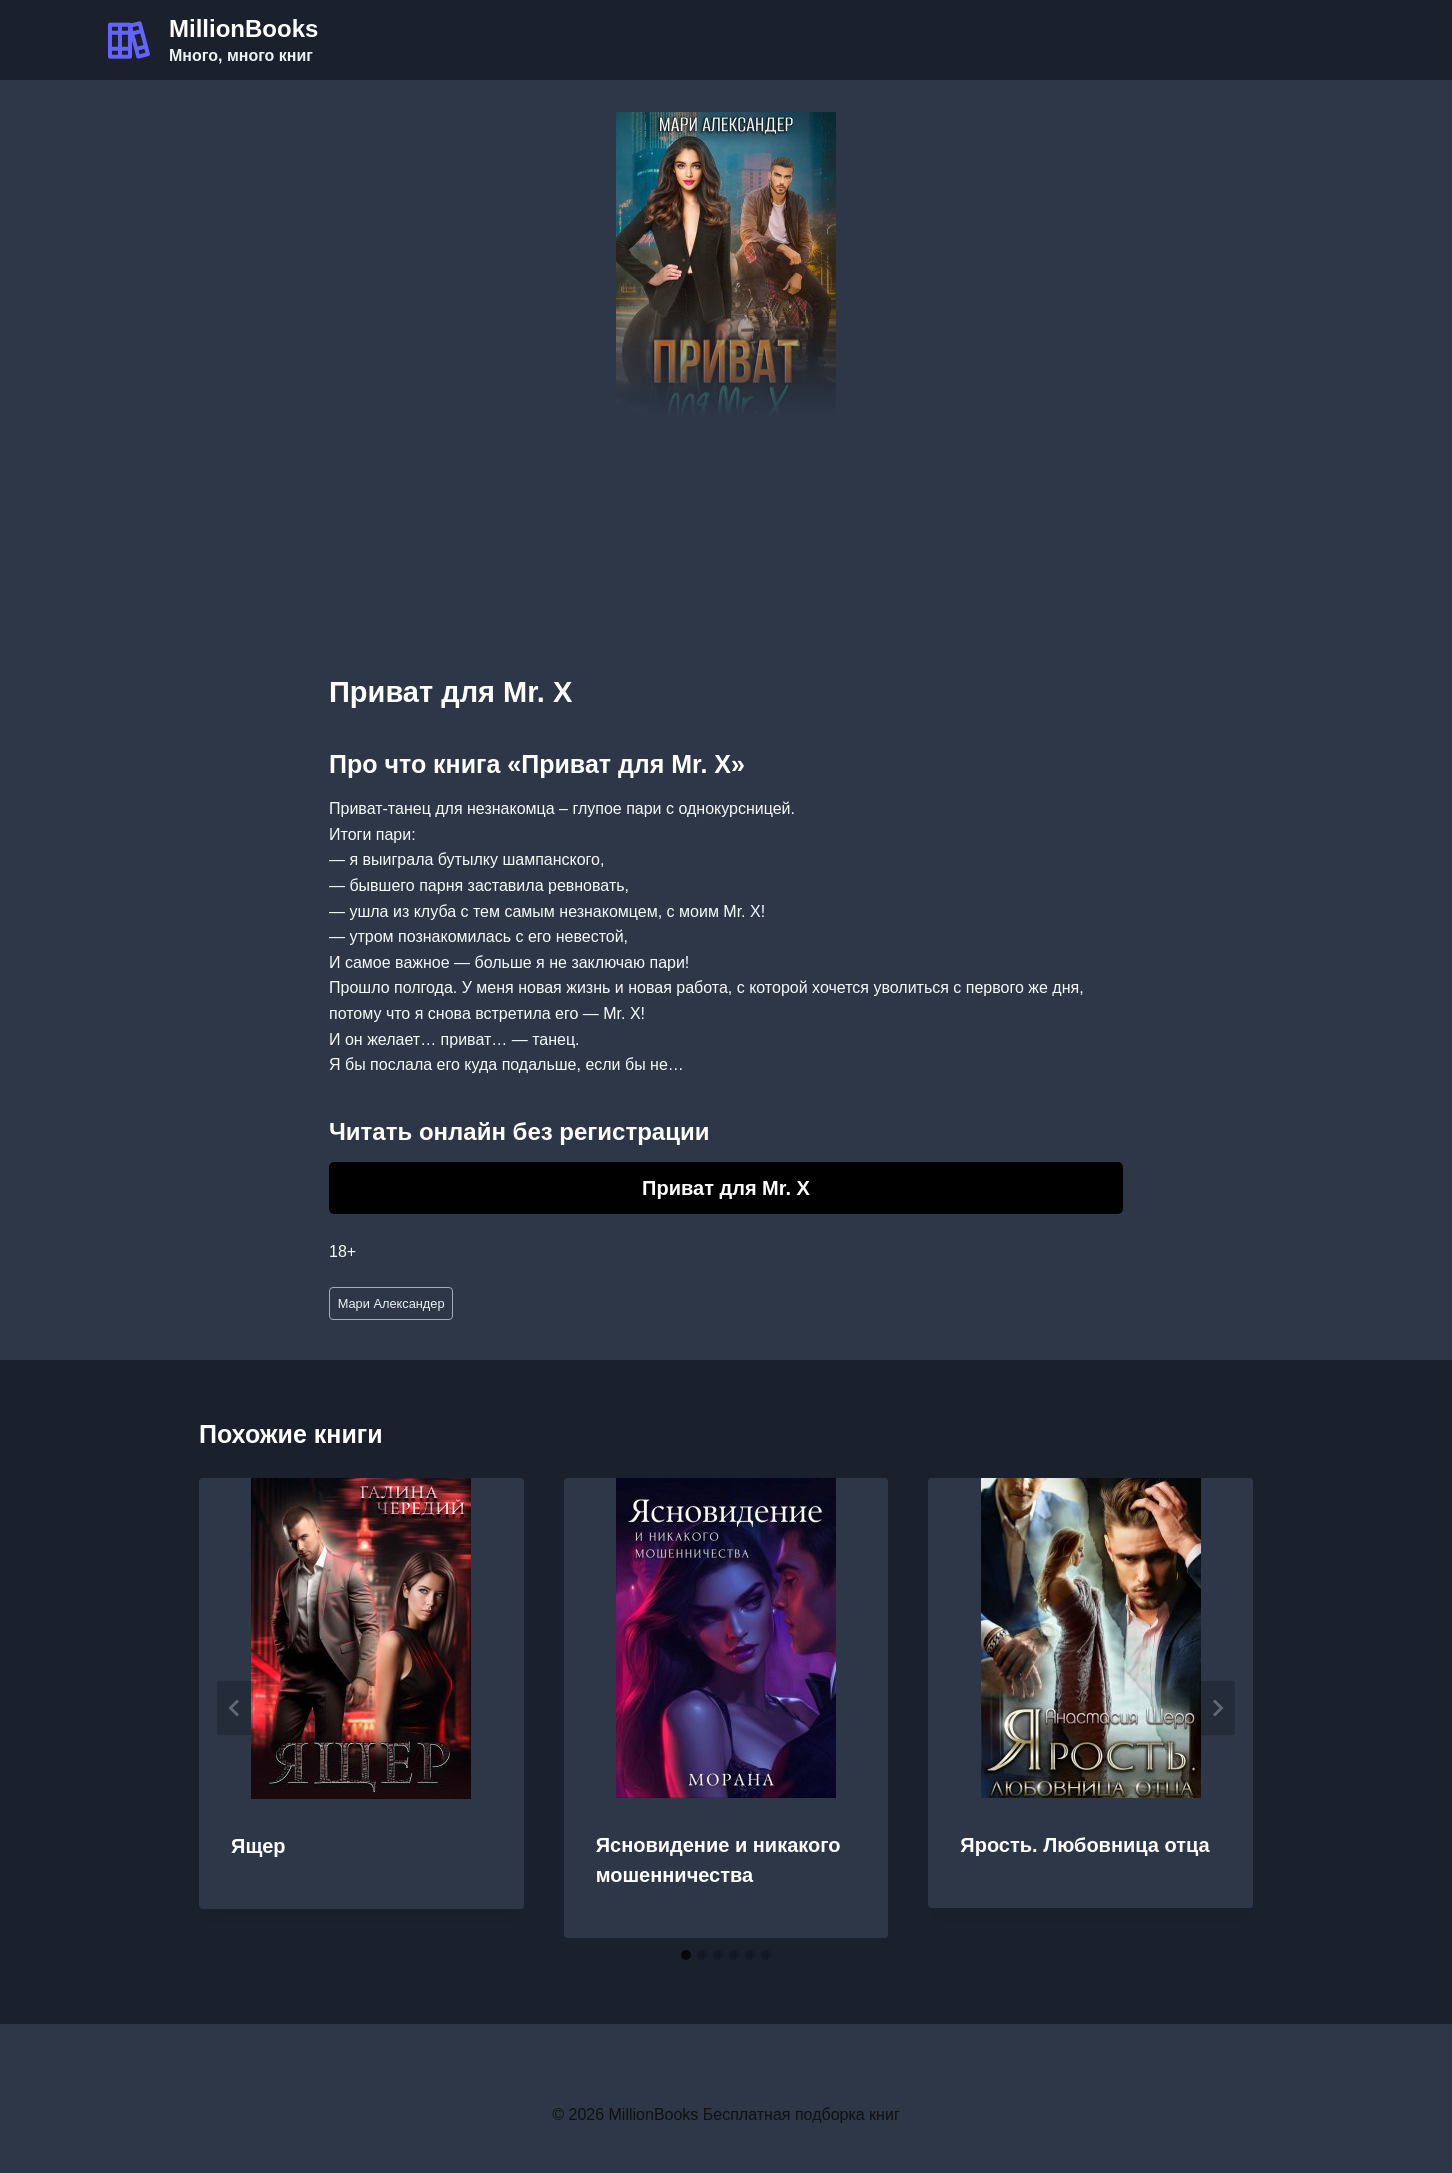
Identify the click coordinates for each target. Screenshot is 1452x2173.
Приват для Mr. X (726, 1188)
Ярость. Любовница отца (1084, 1845)
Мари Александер (391, 1303)
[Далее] (1217, 1708)
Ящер (258, 1846)
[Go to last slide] (235, 1708)
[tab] (686, 1955)
